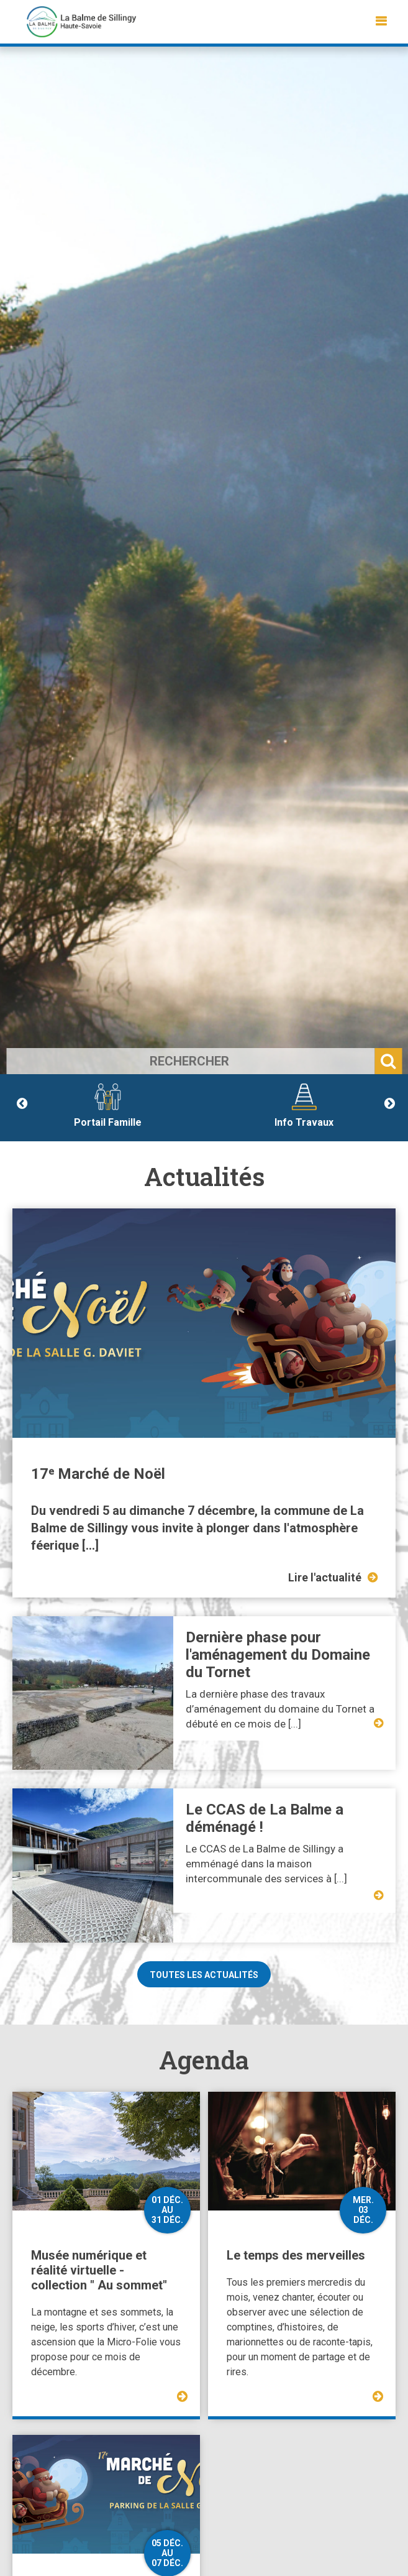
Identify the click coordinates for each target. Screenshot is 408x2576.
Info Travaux (303, 1105)
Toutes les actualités (204, 1975)
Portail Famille (108, 1105)
